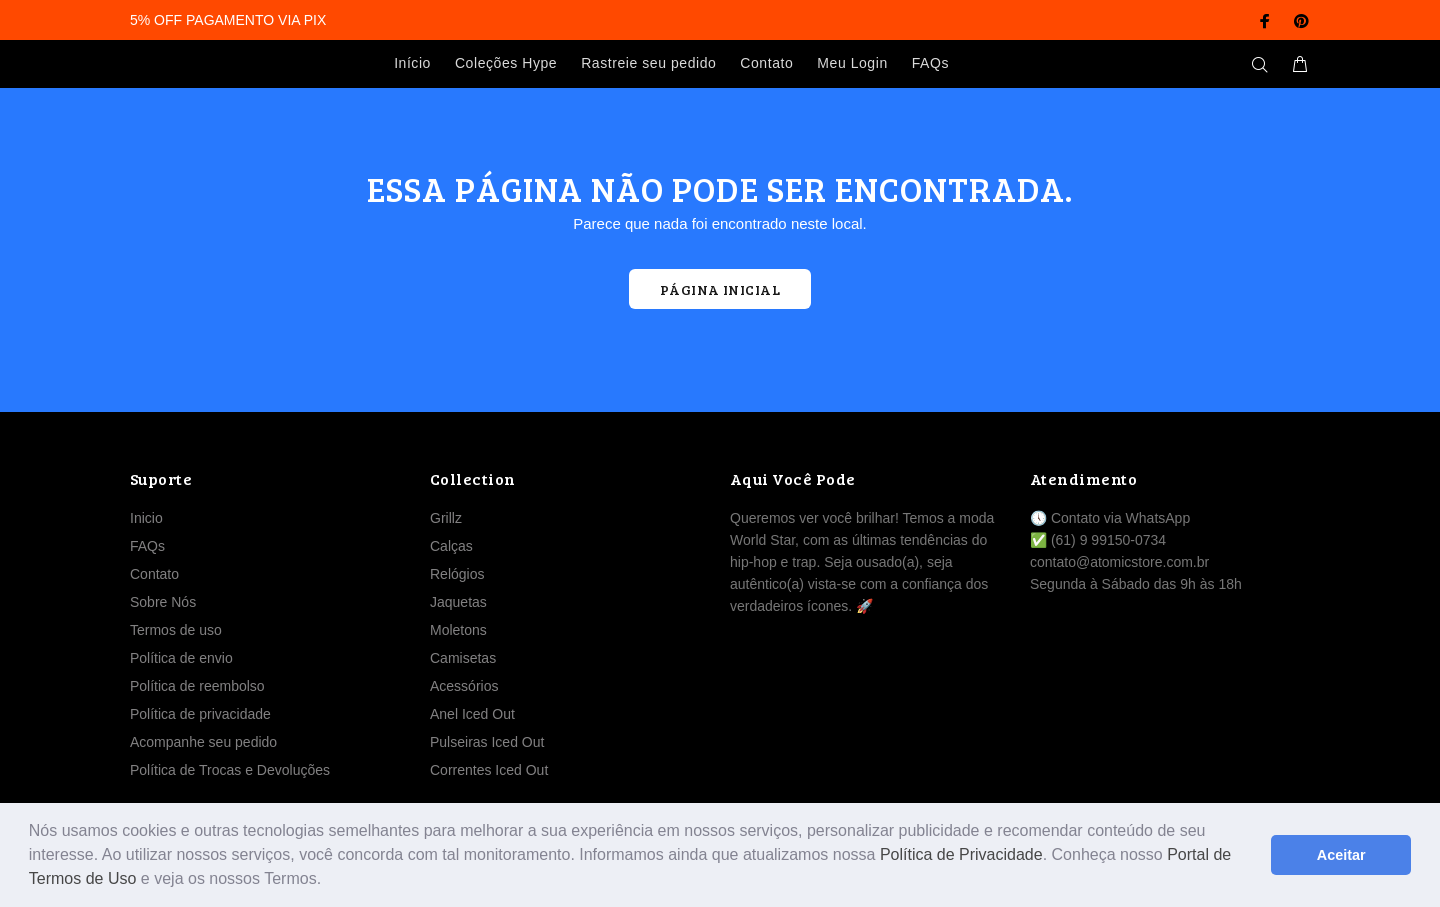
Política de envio (181, 658)
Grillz (446, 518)
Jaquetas (458, 602)
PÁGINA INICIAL (720, 289)
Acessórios (464, 686)
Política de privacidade (200, 714)
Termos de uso (176, 630)
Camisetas (463, 658)
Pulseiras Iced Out (487, 742)
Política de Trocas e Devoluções (230, 770)
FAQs (147, 546)
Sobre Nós (163, 602)
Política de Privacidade (961, 854)
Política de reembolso (197, 686)
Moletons (458, 630)
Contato (154, 574)
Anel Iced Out (472, 714)
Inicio (146, 518)
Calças (451, 546)
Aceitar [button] (1341, 855)
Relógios (457, 574)
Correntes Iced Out (489, 770)
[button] (329, 881)
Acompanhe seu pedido (203, 742)
